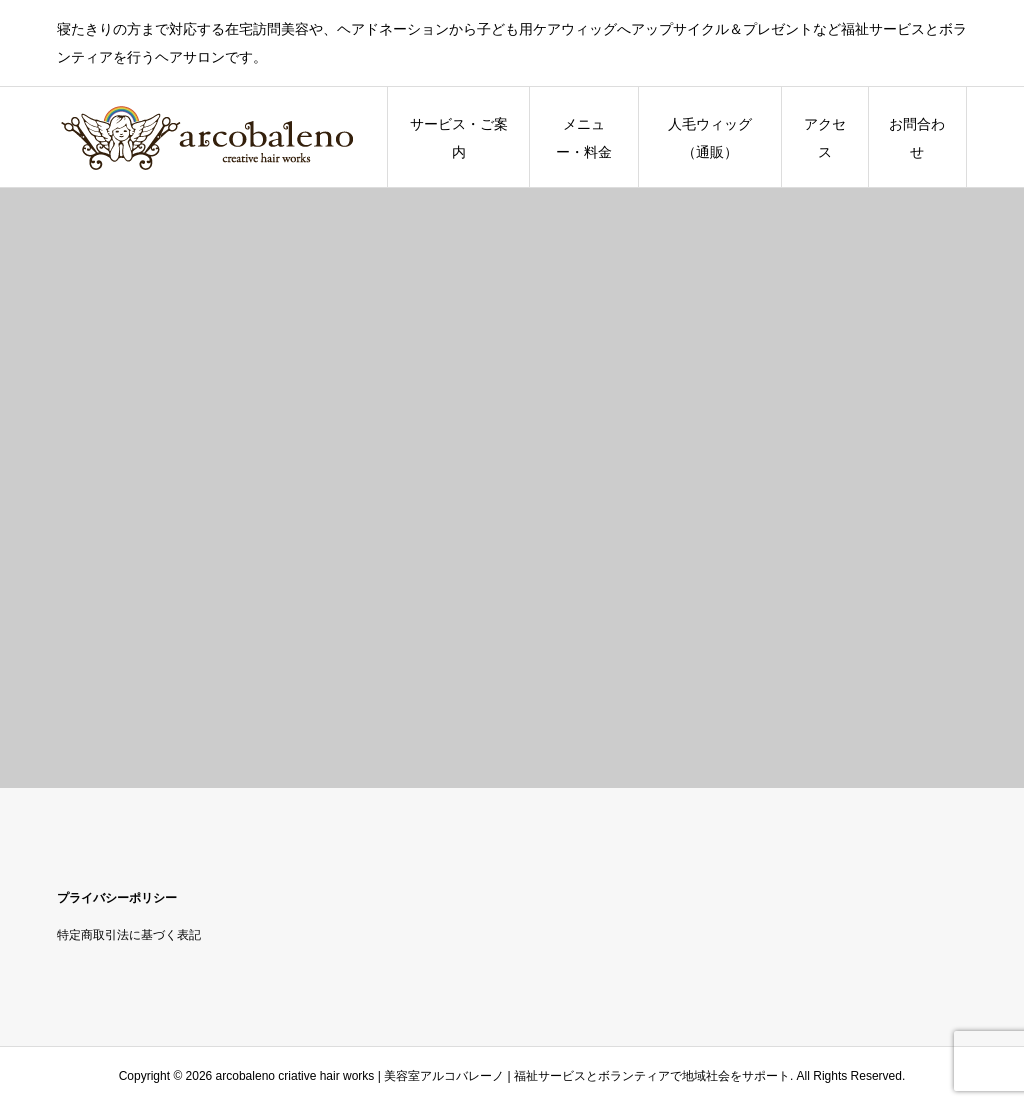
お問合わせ (917, 138)
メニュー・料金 (584, 138)
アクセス (825, 138)
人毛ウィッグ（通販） (710, 138)
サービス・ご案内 (459, 138)
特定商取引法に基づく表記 (129, 935)
